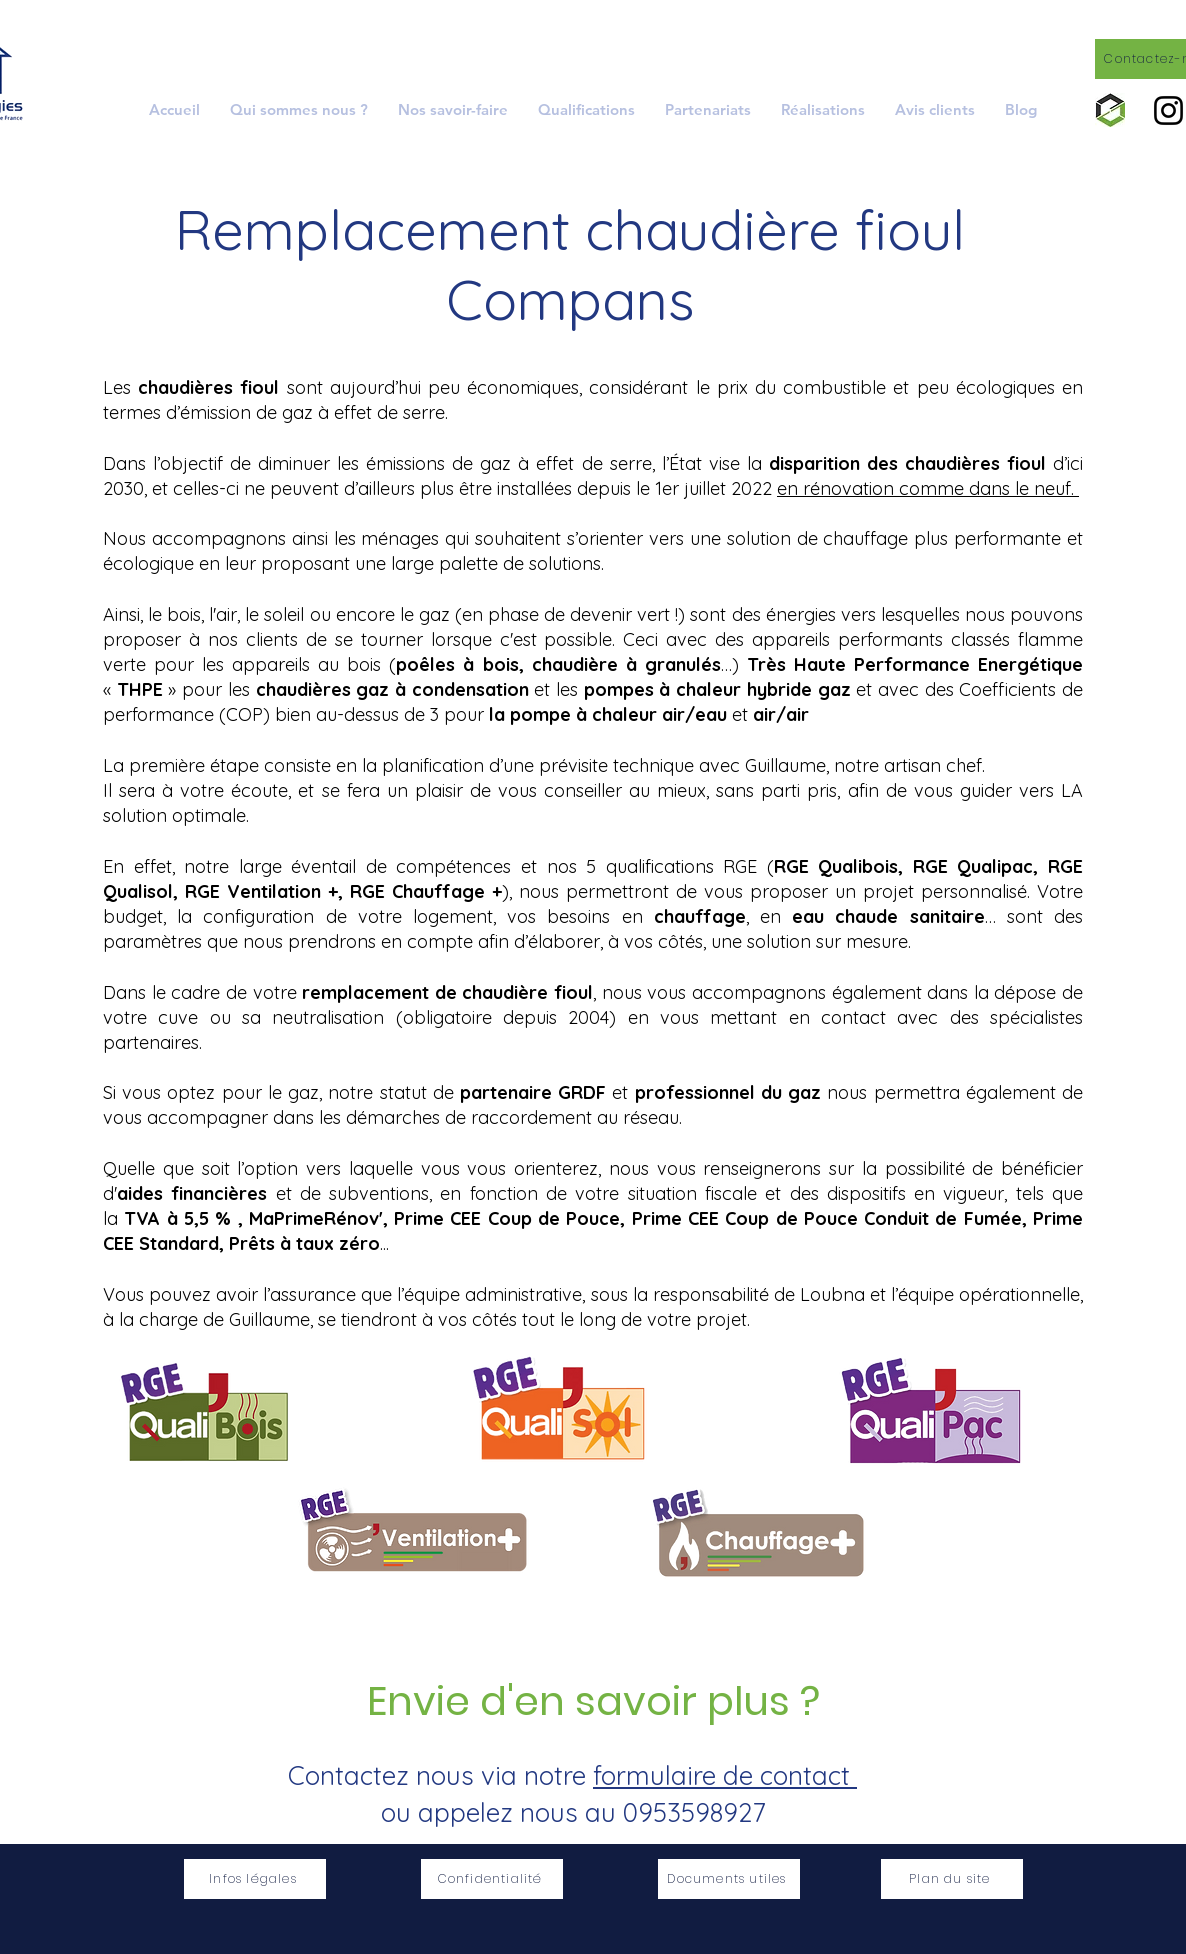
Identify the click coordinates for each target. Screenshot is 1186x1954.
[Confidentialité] (492, 1879)
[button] (453, 109)
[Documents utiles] (729, 1879)
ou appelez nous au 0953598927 (573, 1812)
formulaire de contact (725, 1775)
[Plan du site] (952, 1879)
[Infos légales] (255, 1879)
